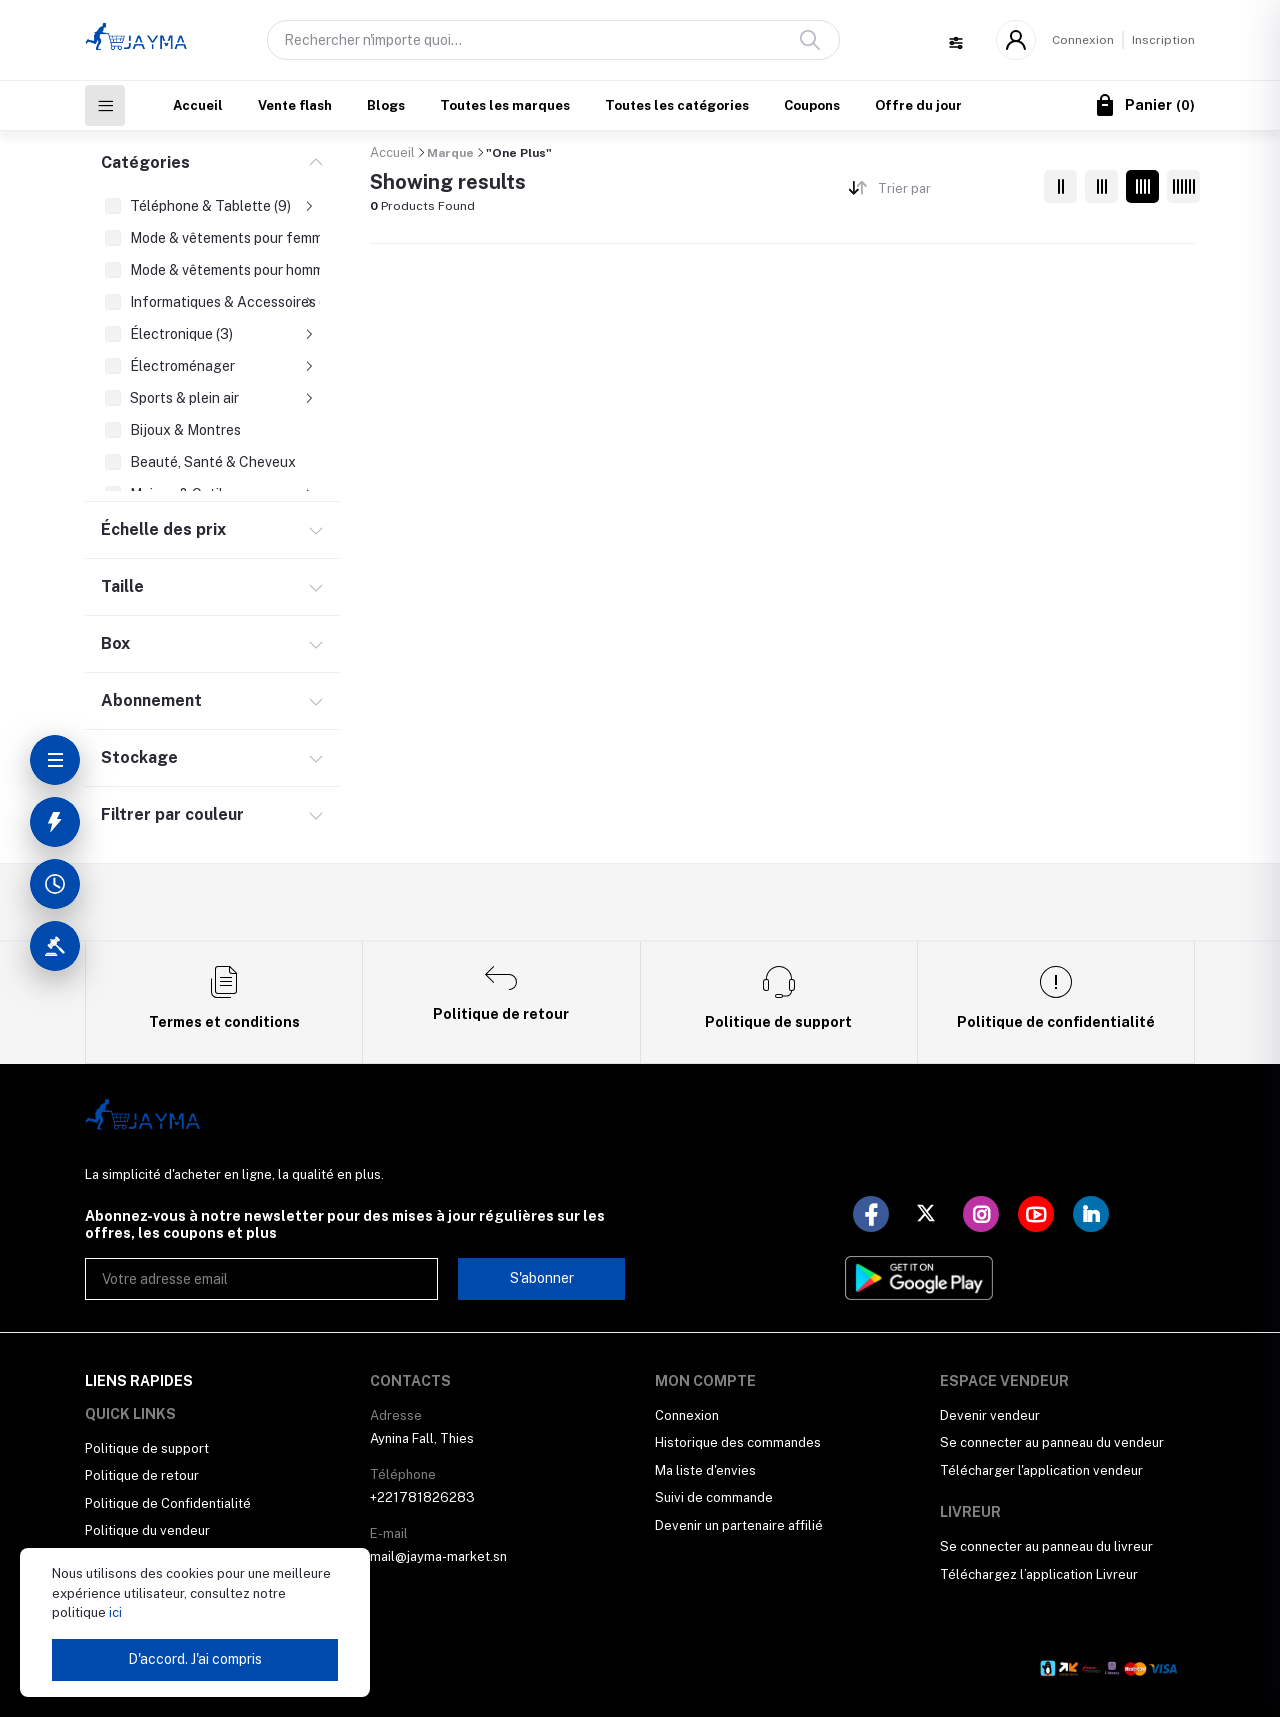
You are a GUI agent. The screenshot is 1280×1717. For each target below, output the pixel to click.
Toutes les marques (505, 105)
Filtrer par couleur (172, 814)
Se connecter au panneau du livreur (1046, 1546)
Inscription (1163, 40)
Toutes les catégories (677, 105)
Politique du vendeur (147, 1530)
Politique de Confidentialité (168, 1503)
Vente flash (295, 105)
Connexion (1083, 40)
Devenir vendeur (990, 1415)
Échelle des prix (163, 529)
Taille (122, 586)
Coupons (812, 105)
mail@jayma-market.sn (438, 1556)
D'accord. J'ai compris (195, 1659)
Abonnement (151, 700)
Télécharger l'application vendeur (1041, 1470)
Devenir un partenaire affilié (739, 1525)
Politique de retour (142, 1475)
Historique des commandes (738, 1442)
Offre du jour (918, 105)
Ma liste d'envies (705, 1470)
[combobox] (953, 192)
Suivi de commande (714, 1497)
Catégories (145, 162)
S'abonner (542, 1278)
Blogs (386, 105)
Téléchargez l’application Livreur (1039, 1574)
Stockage (139, 757)
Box (115, 643)
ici (114, 1612)
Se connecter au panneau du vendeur (1052, 1442)
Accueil (198, 105)
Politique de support (147, 1448)
